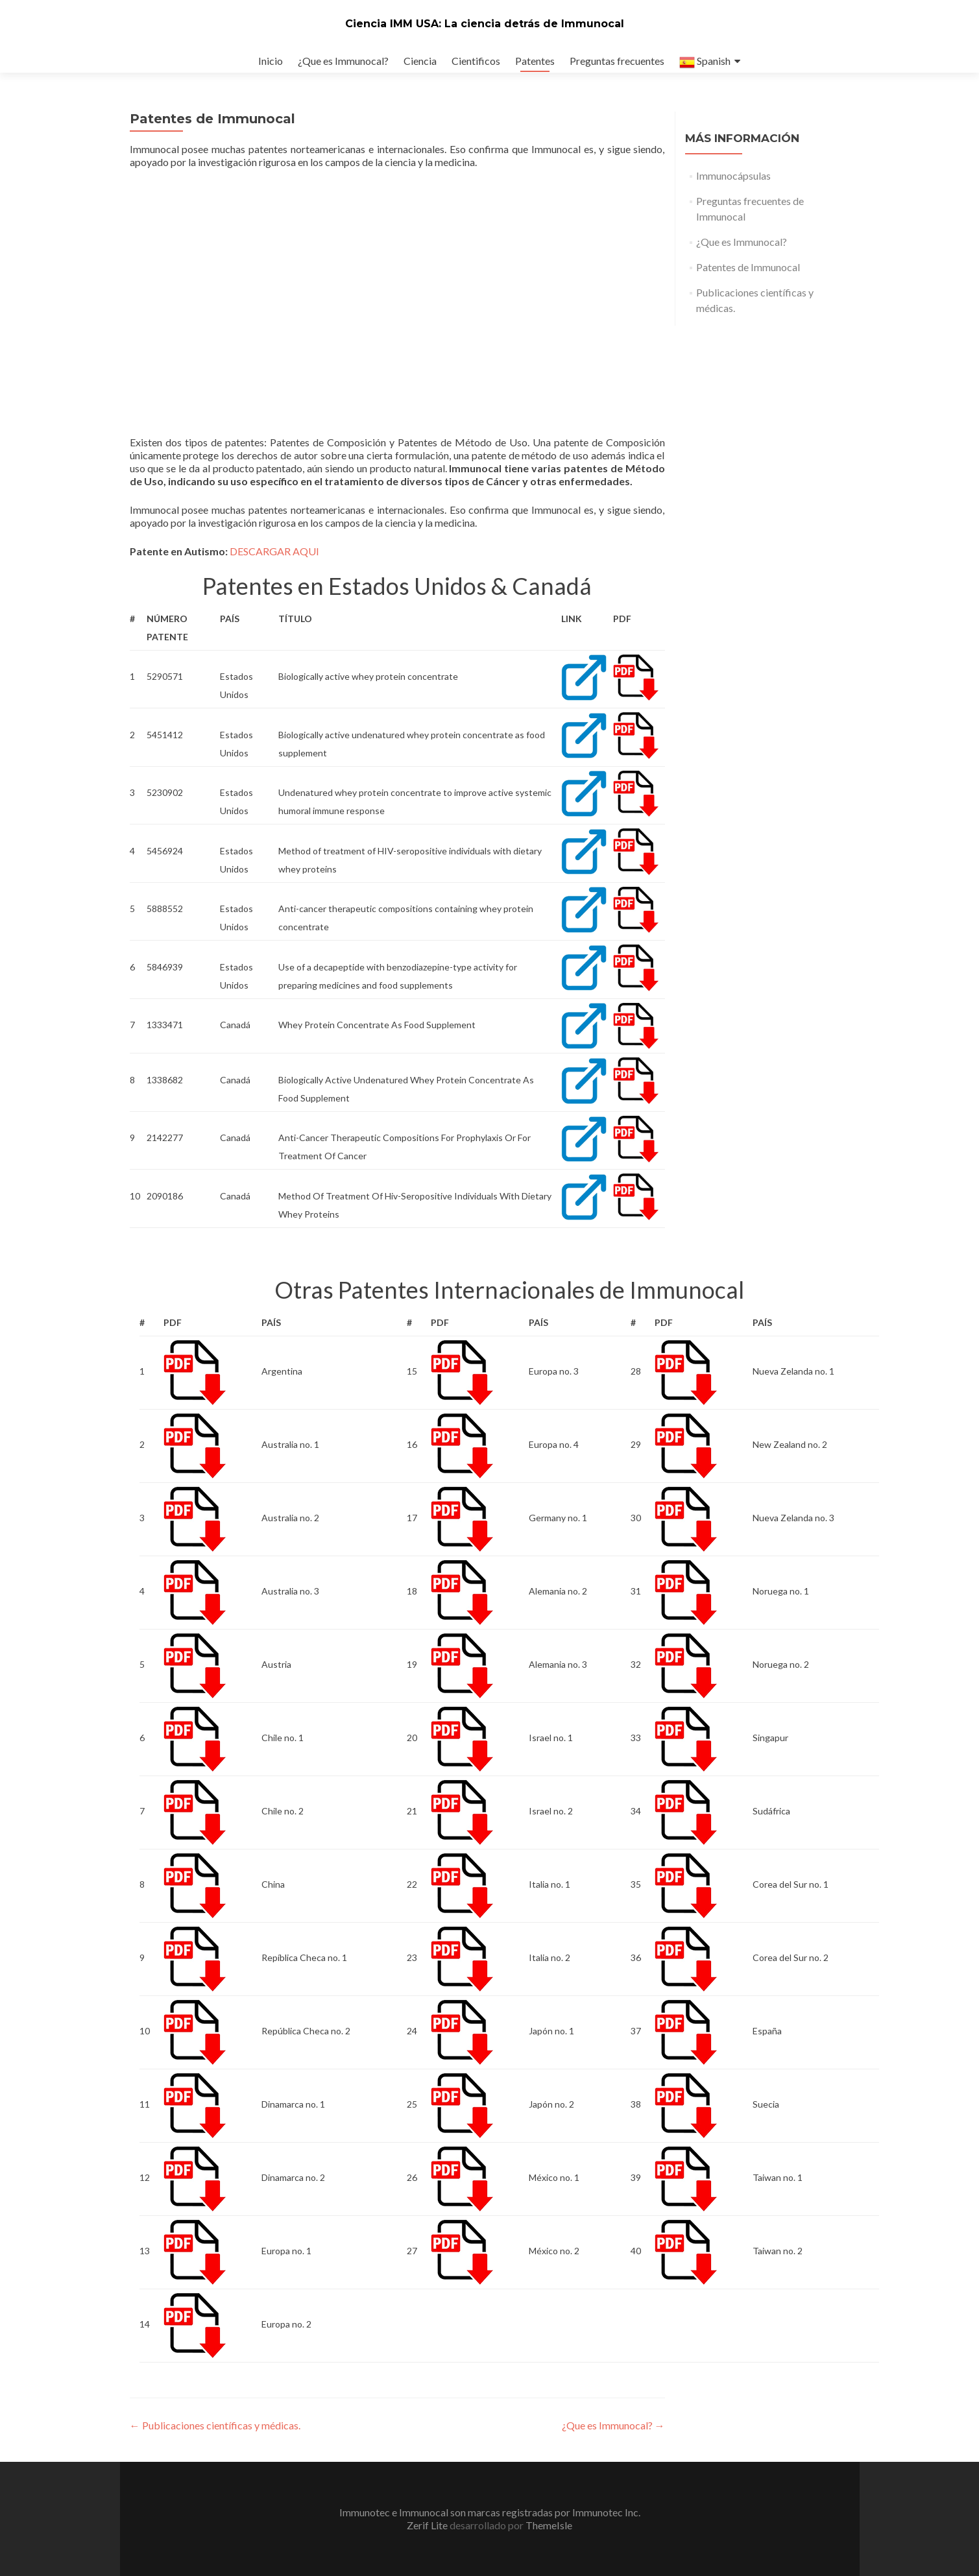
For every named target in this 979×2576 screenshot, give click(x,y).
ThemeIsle (549, 2525)
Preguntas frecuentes (617, 60)
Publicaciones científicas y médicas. (215, 2425)
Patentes (535, 60)
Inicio (270, 60)
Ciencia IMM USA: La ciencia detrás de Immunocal (484, 24)
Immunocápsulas (733, 175)
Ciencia (420, 60)
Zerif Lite (428, 2525)
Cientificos (476, 60)
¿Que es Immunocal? (343, 60)
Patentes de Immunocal (748, 267)
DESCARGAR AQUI (274, 551)
